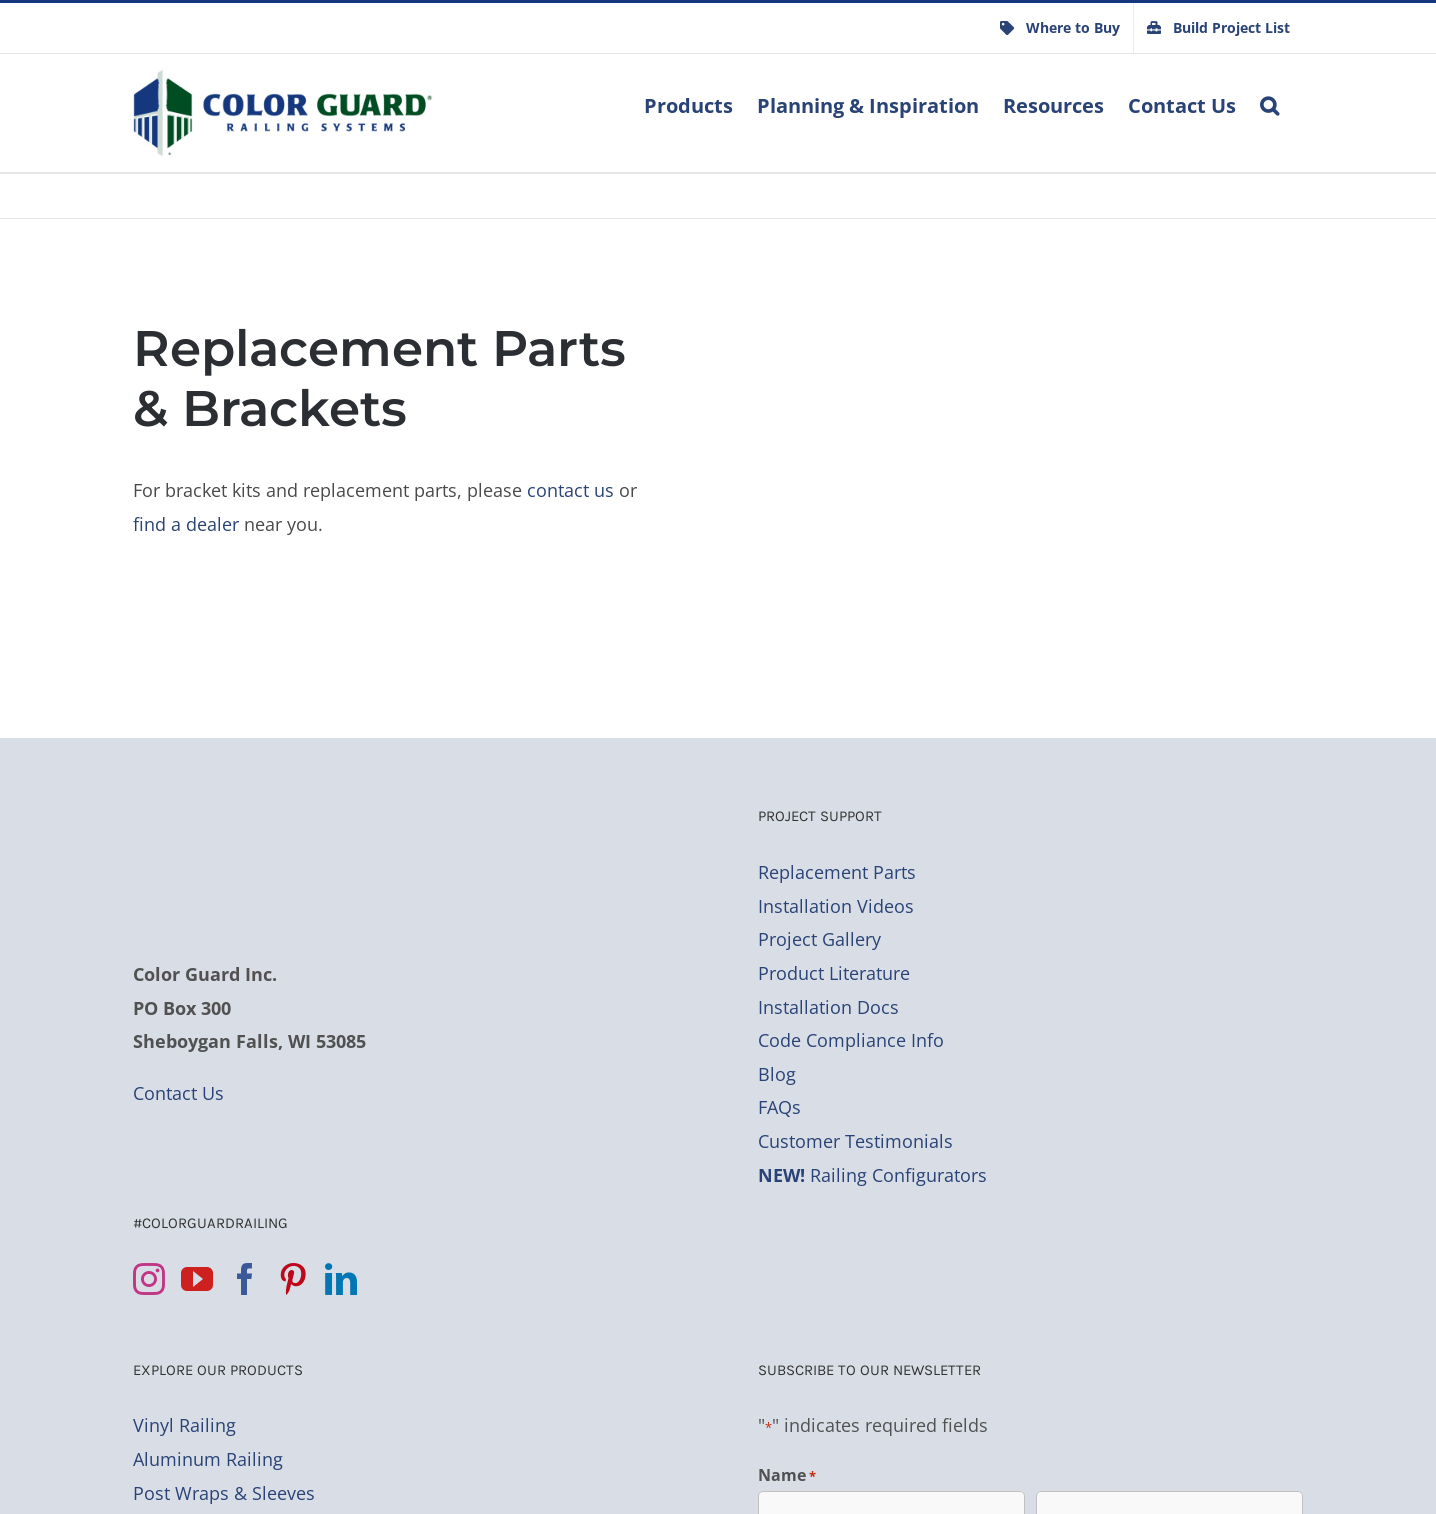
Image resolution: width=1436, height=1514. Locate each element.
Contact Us (178, 1093)
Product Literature (834, 973)
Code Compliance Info (851, 1040)
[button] (1269, 104)
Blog (777, 1074)
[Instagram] (149, 1279)
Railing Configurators (872, 1175)
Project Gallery (819, 939)
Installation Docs (828, 1007)
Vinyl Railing (184, 1425)
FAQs (779, 1107)
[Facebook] (245, 1279)
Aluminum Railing (208, 1459)
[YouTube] (197, 1279)
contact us (570, 490)
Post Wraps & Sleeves (224, 1493)
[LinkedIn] (341, 1279)
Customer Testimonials (855, 1141)
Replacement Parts (837, 872)
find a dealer (186, 524)
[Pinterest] (293, 1279)
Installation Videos (836, 906)
